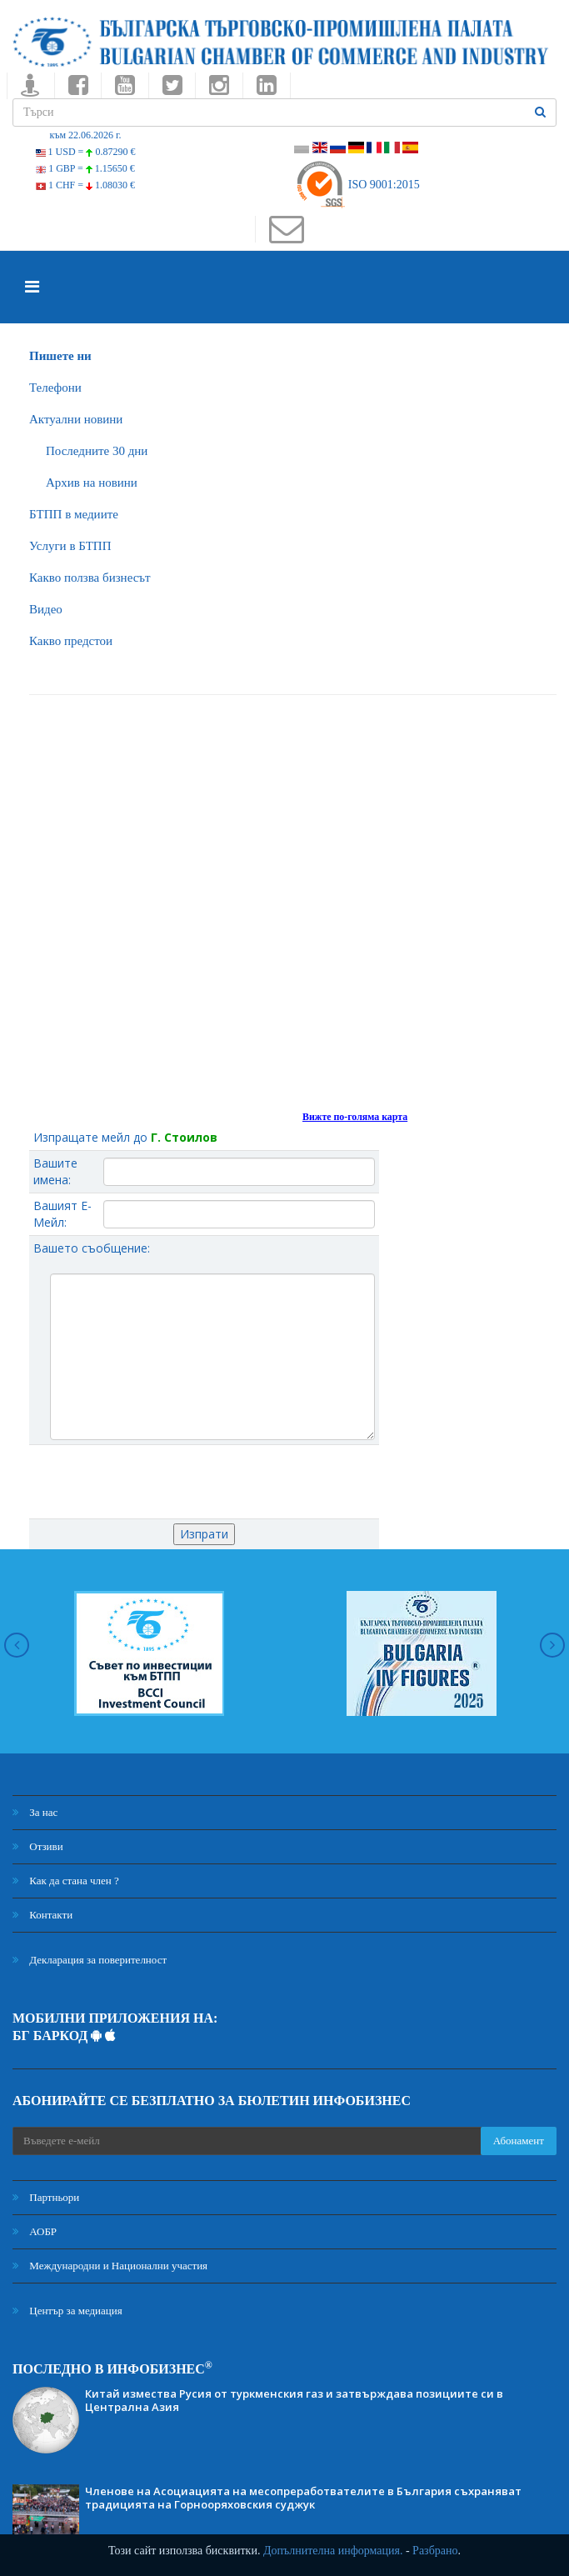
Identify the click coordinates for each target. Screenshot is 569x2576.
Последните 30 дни (96, 451)
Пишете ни (60, 356)
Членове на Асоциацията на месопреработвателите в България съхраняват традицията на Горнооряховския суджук (303, 2497)
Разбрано (434, 2550)
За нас (34, 1812)
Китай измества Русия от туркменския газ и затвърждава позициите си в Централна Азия (294, 2400)
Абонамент (518, 2140)
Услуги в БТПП (70, 546)
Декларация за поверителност (89, 1959)
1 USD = (86, 152)
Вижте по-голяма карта (354, 1117)
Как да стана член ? (65, 1880)
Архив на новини (91, 482)
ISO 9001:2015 (357, 184)
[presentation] (204, 1481)
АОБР (34, 2231)
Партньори (45, 2197)
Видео (45, 609)
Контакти (42, 1914)
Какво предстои (70, 641)
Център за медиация (67, 2310)
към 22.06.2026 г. (85, 135)
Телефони (55, 387)
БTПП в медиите (73, 514)
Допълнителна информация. (333, 2550)
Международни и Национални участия (109, 2265)
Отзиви (37, 1846)
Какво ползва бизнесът (90, 577)
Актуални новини (75, 419)
